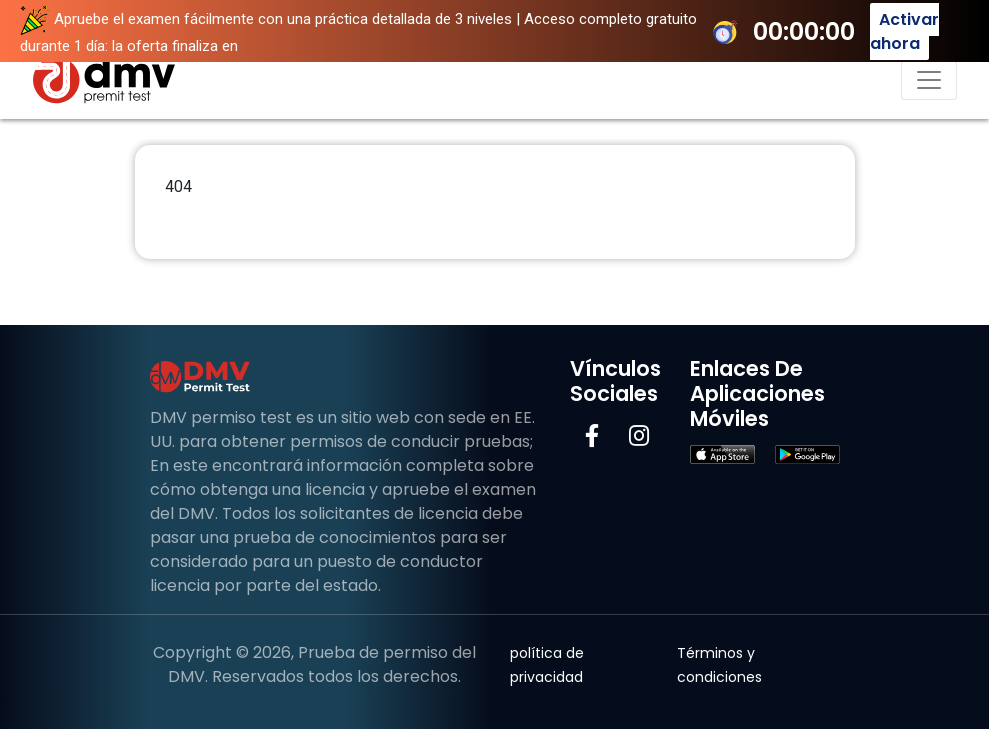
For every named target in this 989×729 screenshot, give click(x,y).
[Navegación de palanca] (929, 80)
